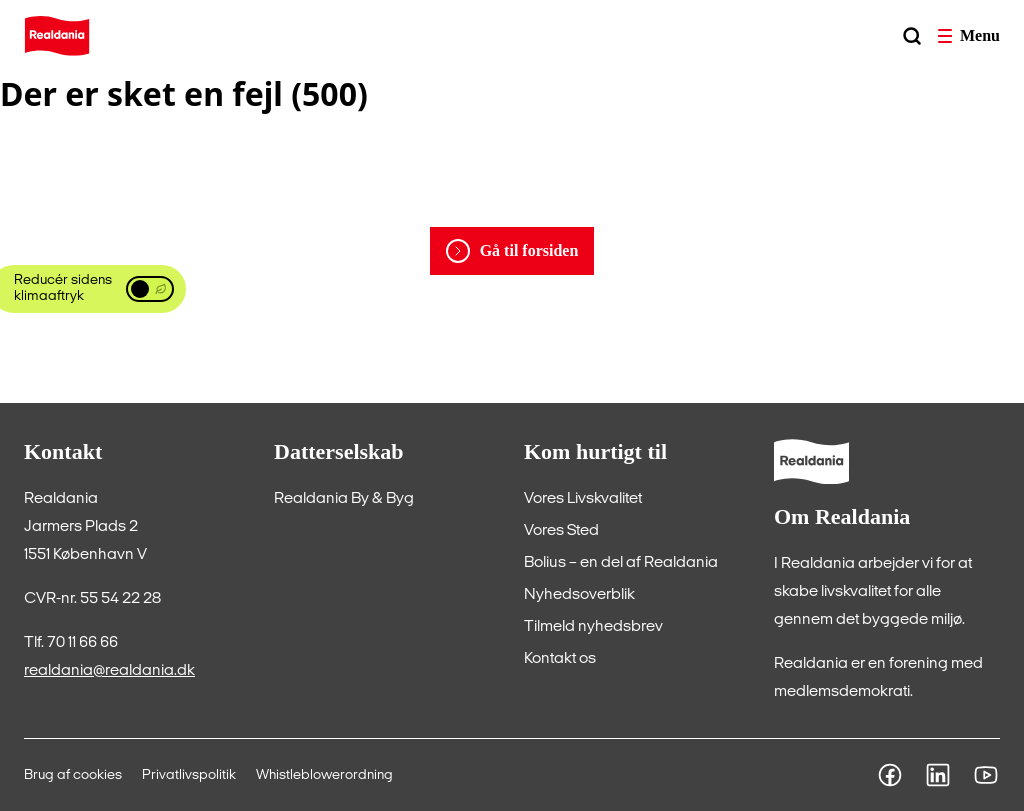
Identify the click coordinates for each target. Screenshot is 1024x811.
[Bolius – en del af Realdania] (621, 563)
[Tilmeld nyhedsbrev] (593, 627)
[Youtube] (986, 775)
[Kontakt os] (560, 659)
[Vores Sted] (561, 531)
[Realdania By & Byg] (344, 499)
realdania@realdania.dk (109, 671)
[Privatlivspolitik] (189, 775)
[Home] (57, 36)
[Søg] (912, 36)
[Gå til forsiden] (512, 251)
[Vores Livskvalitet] (583, 499)
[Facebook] (890, 775)
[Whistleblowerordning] (324, 775)
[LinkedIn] (938, 775)
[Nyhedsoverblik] (579, 595)
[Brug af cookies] (73, 775)
